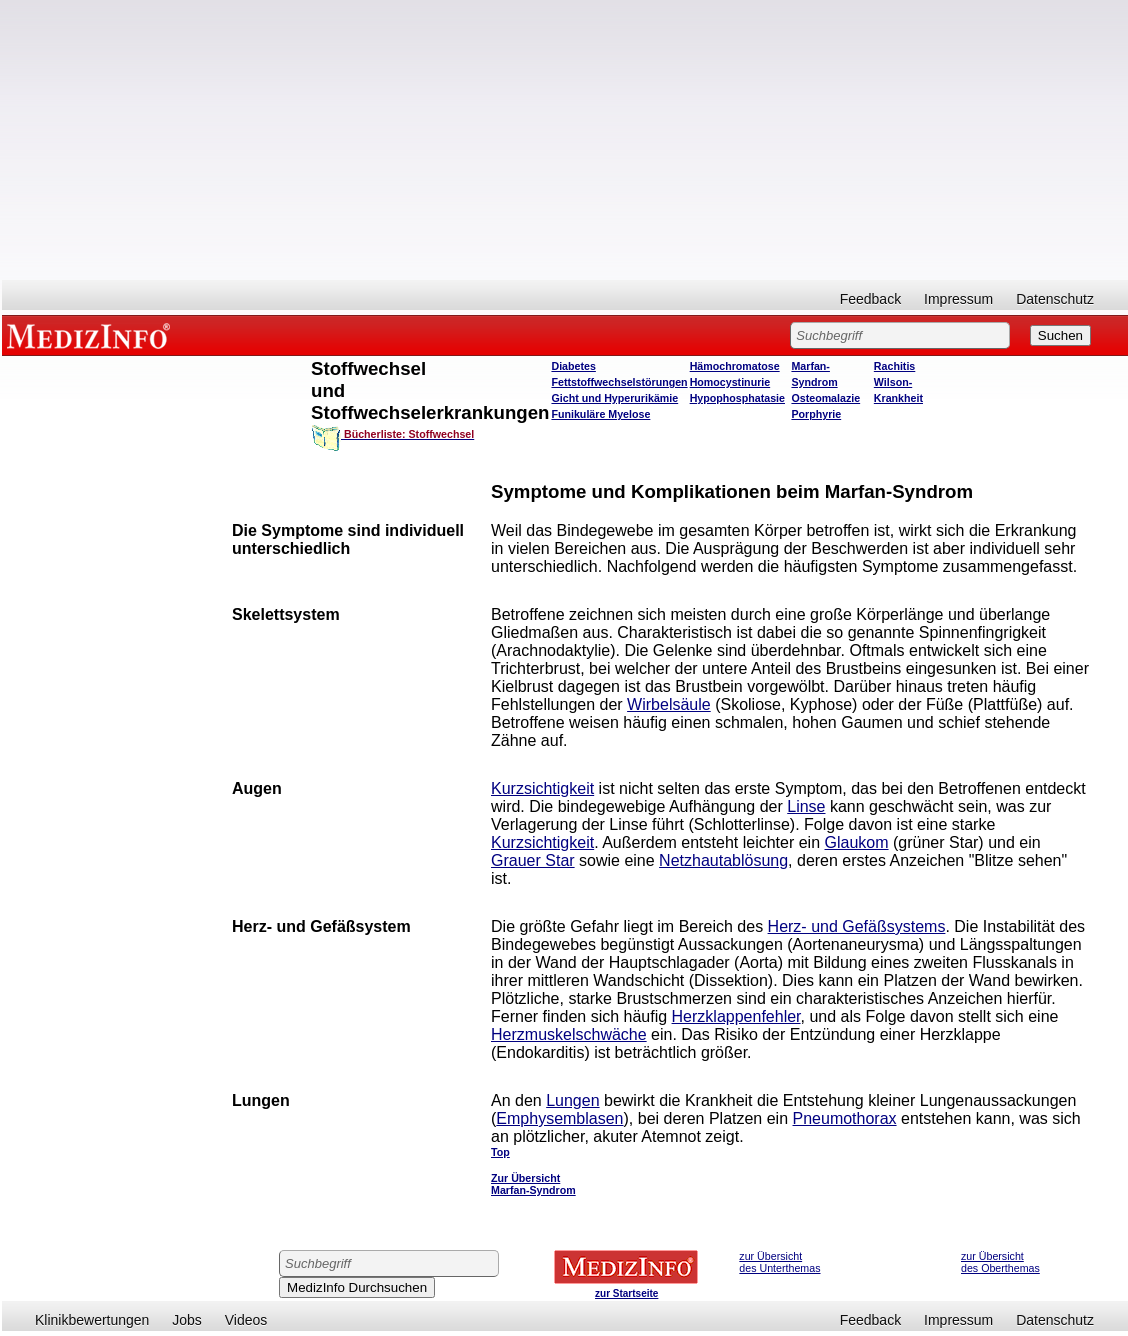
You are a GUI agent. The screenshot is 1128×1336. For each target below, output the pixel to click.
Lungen (572, 1100)
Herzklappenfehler (736, 1016)
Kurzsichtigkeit (542, 788)
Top (500, 1152)
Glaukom (857, 842)
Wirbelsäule (669, 704)
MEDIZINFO (92, 335)
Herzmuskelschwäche (569, 1034)
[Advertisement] (565, 140)
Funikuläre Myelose (600, 414)
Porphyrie (816, 414)
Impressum (958, 299)
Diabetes (573, 366)
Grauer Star (533, 860)
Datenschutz (1055, 299)
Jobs (187, 1320)
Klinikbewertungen (92, 1320)
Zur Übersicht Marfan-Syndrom (533, 1184)
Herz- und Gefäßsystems (857, 926)
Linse (806, 806)
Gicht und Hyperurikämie (614, 398)
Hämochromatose (735, 366)
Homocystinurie (730, 382)
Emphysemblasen (559, 1118)
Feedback (870, 299)
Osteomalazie (825, 398)
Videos (246, 1320)
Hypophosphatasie (737, 398)
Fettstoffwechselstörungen (619, 382)
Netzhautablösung (723, 860)
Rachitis (894, 366)
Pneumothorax (845, 1118)
